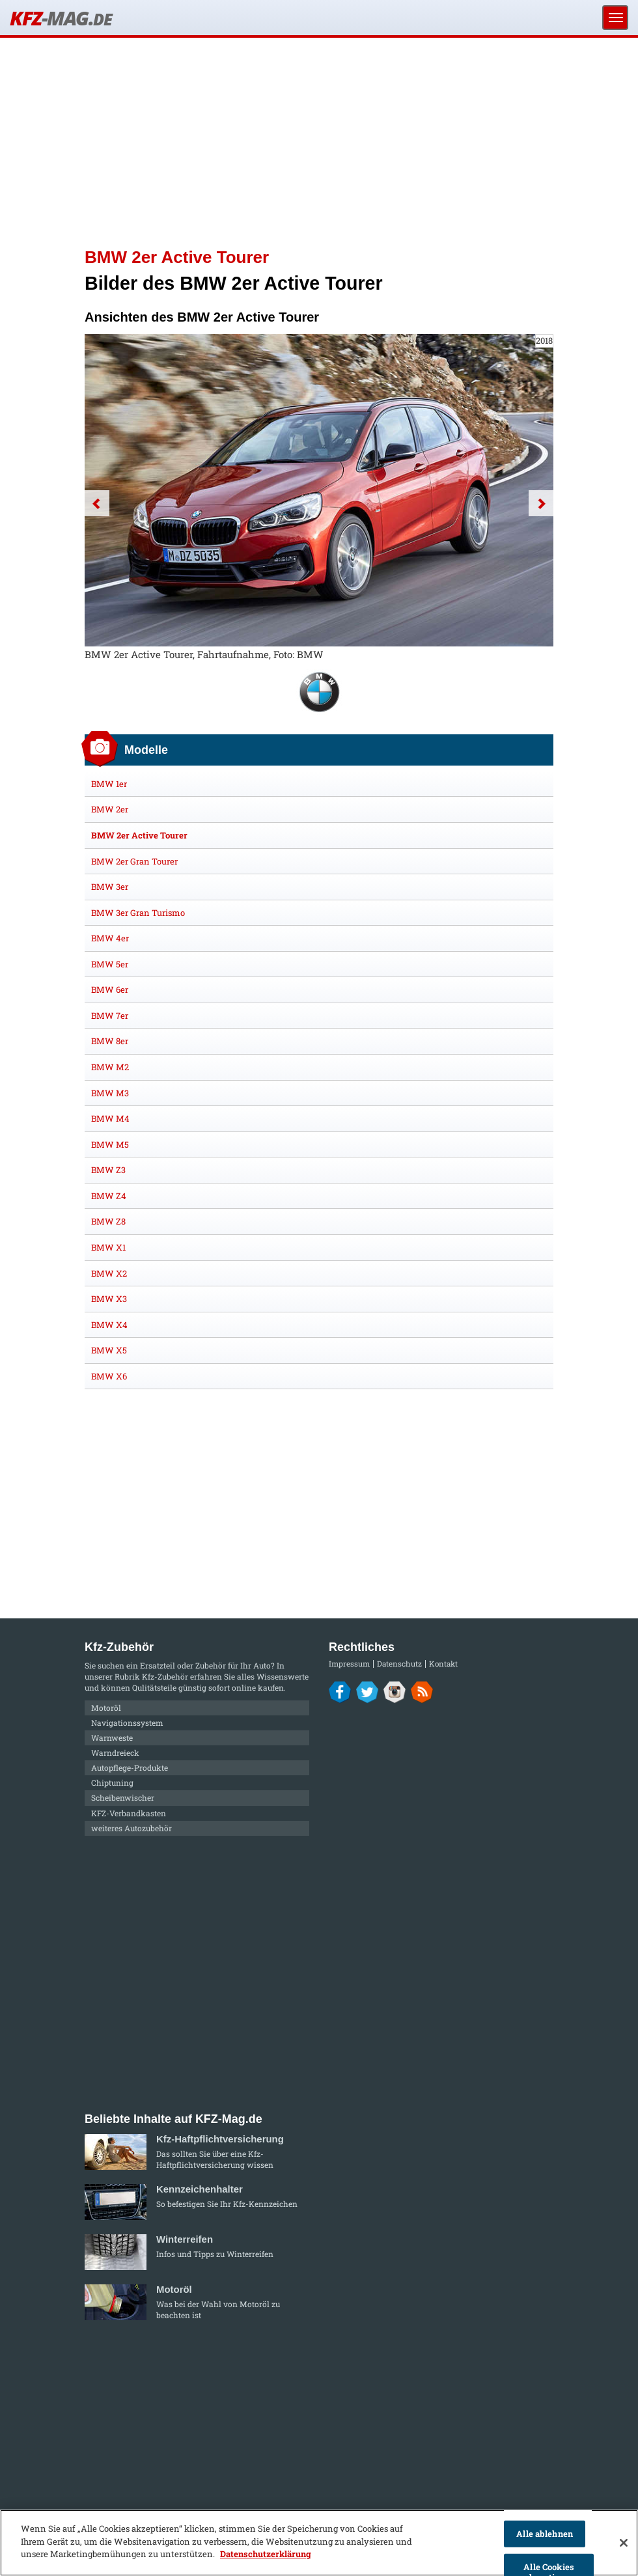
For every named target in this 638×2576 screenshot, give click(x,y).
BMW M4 (110, 1118)
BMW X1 (108, 1247)
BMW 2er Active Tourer (139, 835)
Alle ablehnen (544, 2534)
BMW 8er (109, 1041)
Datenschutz (399, 1664)
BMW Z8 (108, 1221)
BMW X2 (109, 1273)
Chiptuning (112, 1782)
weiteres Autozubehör (131, 1828)
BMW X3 (109, 1299)
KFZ (60, 18)
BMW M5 (110, 1144)
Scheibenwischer (122, 1797)
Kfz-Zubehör (165, 1676)
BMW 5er (109, 964)
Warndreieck (115, 1752)
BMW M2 (110, 1067)
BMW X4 (109, 1325)
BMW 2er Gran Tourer (134, 861)
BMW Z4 (108, 1196)
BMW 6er (109, 989)
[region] (319, 2543)
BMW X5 (109, 1350)
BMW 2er (109, 809)
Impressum (349, 1664)
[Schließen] (623, 2542)
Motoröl (106, 1707)
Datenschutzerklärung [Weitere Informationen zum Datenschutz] (265, 2554)
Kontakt (443, 1664)
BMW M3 (110, 1093)
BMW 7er (109, 1015)
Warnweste (112, 1737)
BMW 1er (109, 784)
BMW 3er (109, 887)
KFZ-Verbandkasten (128, 1813)
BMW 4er (110, 938)
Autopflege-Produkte (129, 1767)
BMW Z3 (108, 1170)
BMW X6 (109, 1376)
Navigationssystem (127, 1722)
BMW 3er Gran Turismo (138, 913)
